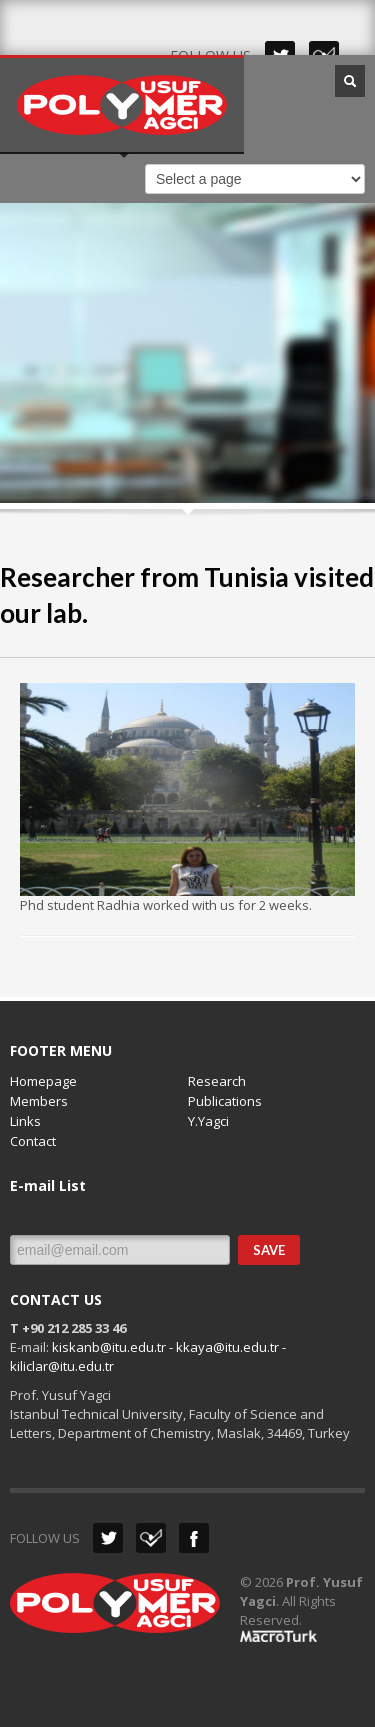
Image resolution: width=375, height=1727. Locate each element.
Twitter (108, 1538)
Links (25, 1121)
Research (217, 1081)
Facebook (194, 1538)
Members (39, 1101)
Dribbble (151, 1538)
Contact (33, 1141)
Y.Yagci (208, 1121)
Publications (225, 1101)
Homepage (43, 1081)
